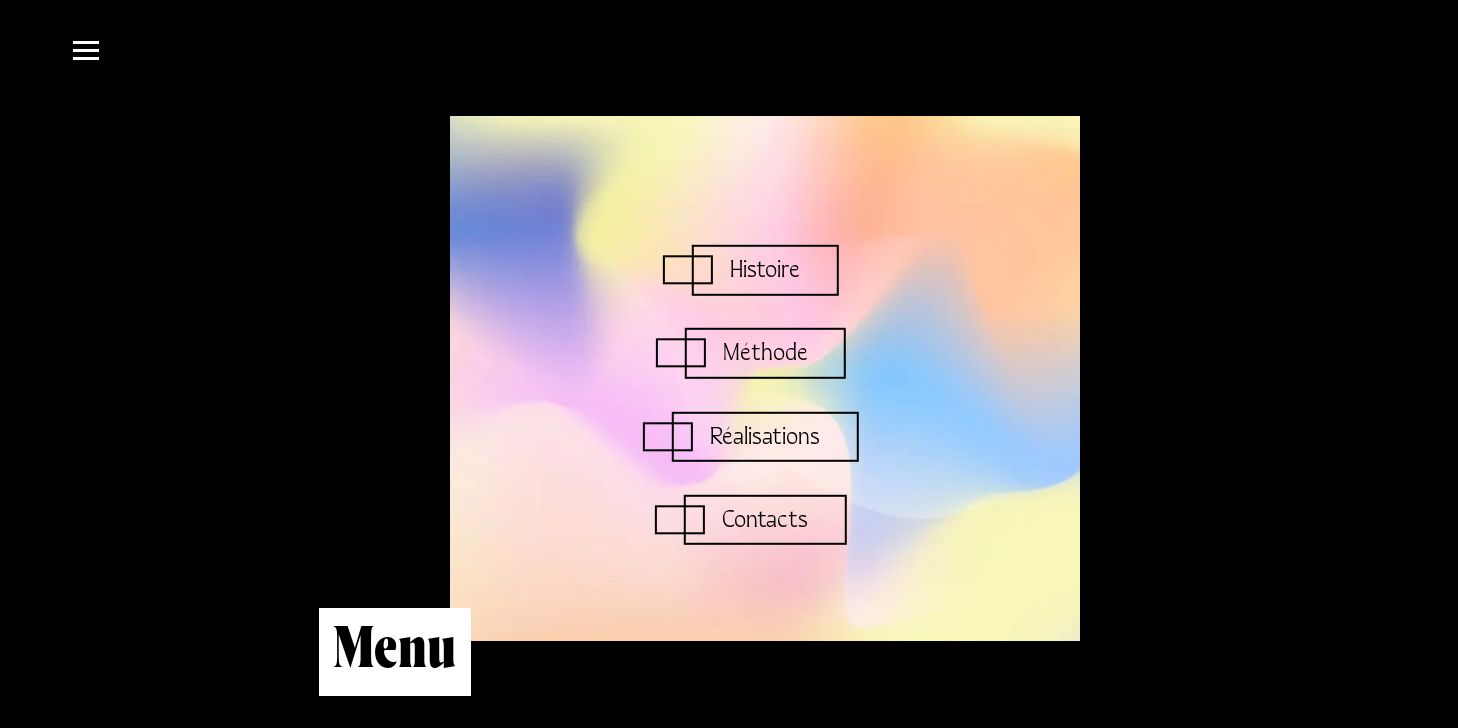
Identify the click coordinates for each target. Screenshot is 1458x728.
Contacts (765, 519)
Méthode (765, 353)
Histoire (765, 270)
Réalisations (765, 436)
